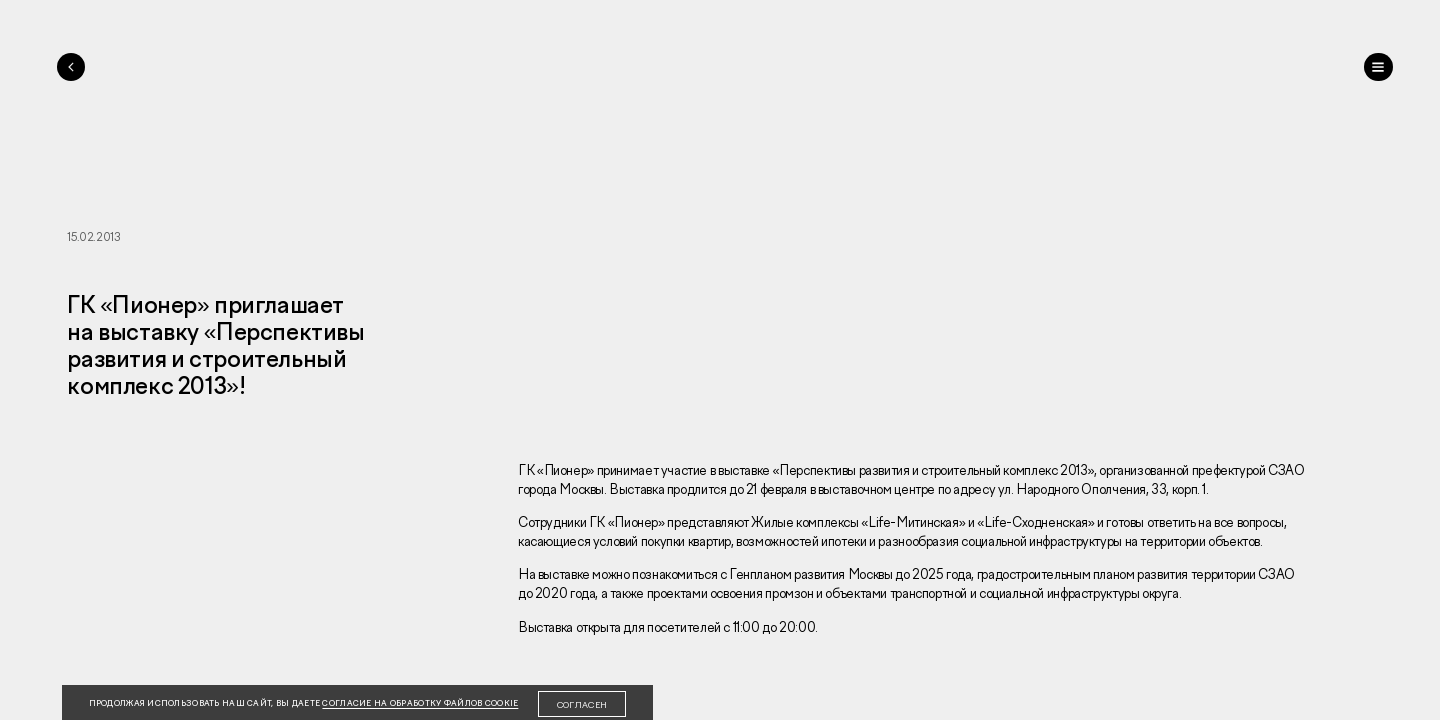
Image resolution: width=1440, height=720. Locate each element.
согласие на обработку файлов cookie (420, 703)
